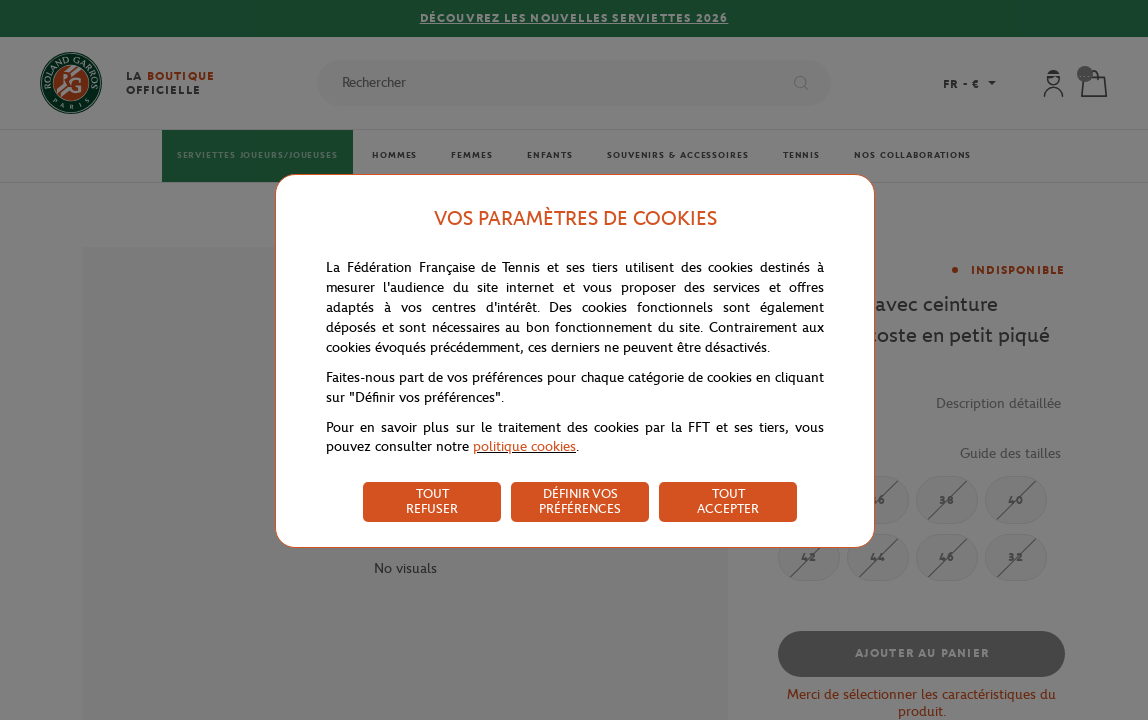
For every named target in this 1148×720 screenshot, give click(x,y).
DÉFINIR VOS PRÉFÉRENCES (580, 501)
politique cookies (524, 446)
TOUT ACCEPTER (728, 501)
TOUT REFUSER (432, 501)
